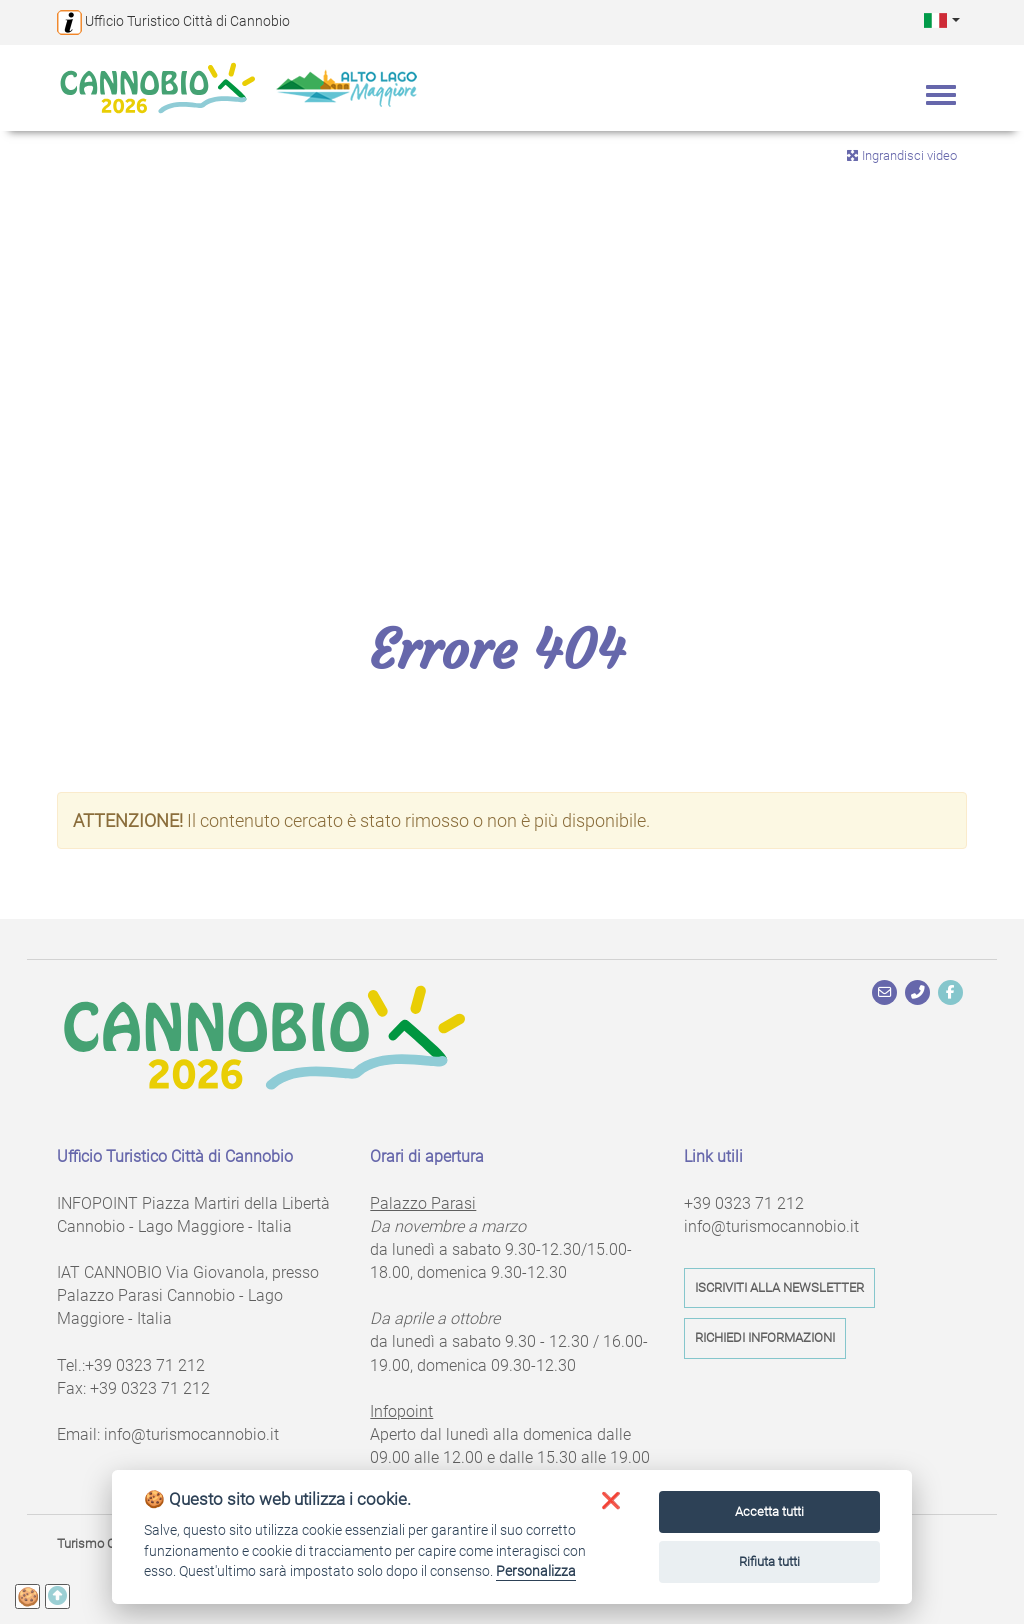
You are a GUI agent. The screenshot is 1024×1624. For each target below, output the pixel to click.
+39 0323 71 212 (145, 1365)
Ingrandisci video (901, 155)
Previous (30, 331)
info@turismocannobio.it (191, 1434)
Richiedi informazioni (765, 1337)
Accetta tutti (769, 1511)
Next (994, 331)
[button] (942, 19)
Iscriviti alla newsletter (779, 1287)
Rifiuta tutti (769, 1561)
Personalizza (536, 1571)
